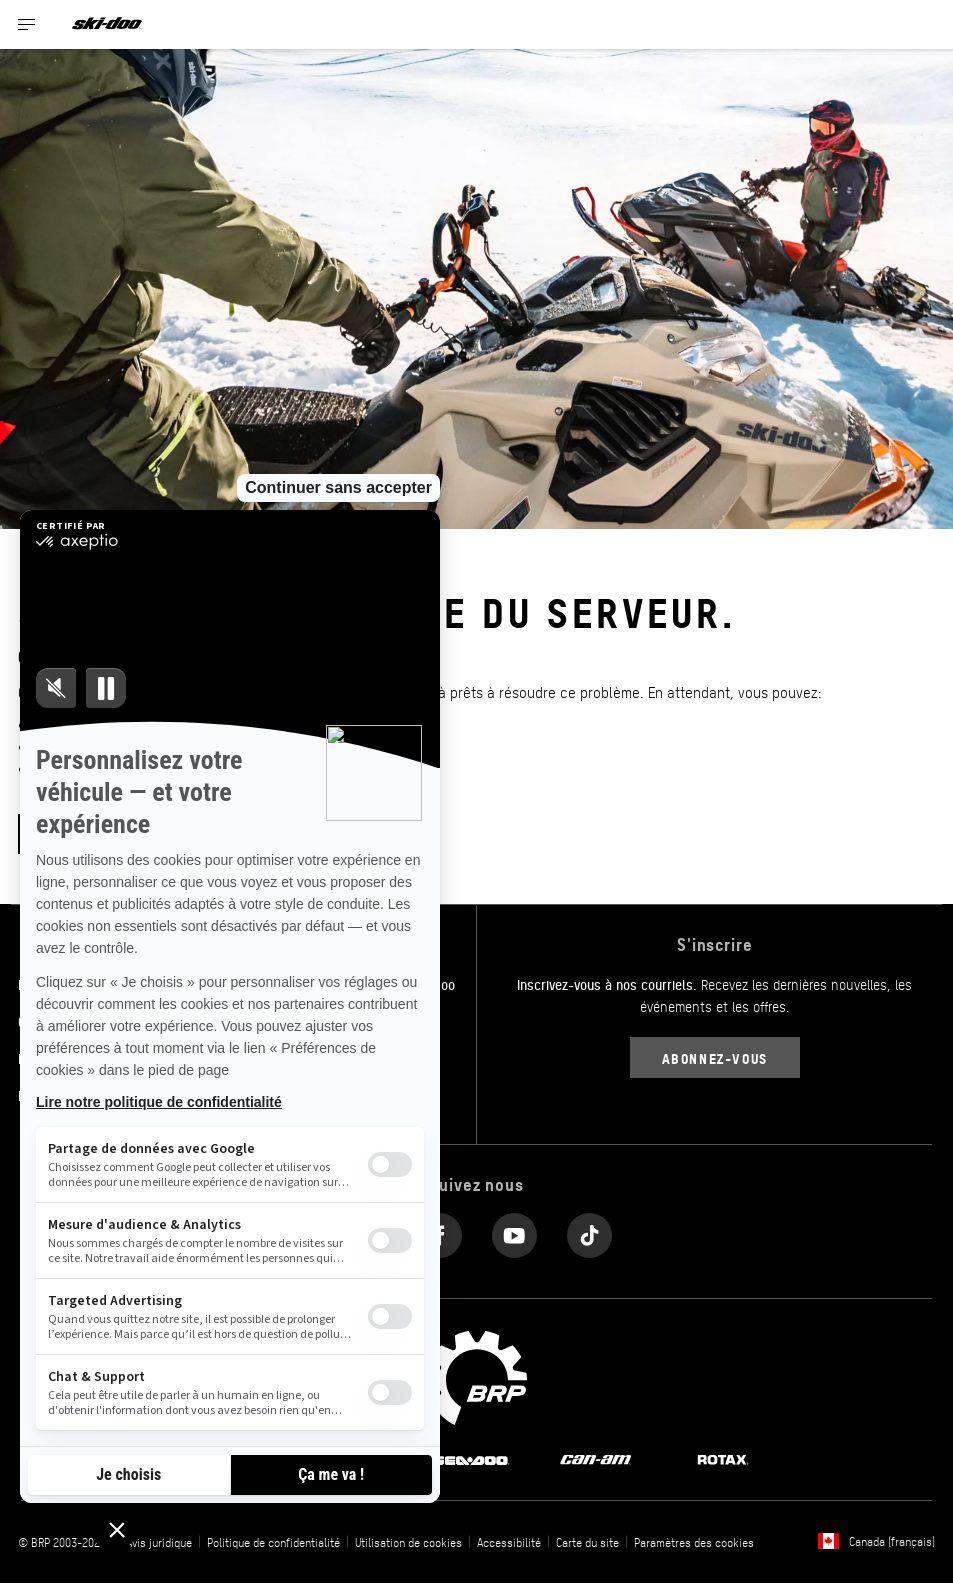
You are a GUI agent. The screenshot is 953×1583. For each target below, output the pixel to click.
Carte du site (587, 1542)
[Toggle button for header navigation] (27, 24)
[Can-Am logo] (595, 1459)
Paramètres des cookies (694, 1542)
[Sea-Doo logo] (470, 1459)
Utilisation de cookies (408, 1542)
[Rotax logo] (723, 1459)
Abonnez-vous (715, 1057)
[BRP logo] (477, 1374)
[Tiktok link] (589, 1230)
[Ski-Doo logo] (107, 24)
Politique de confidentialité (273, 1542)
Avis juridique (159, 1542)
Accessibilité (509, 1542)
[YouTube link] (514, 1230)
